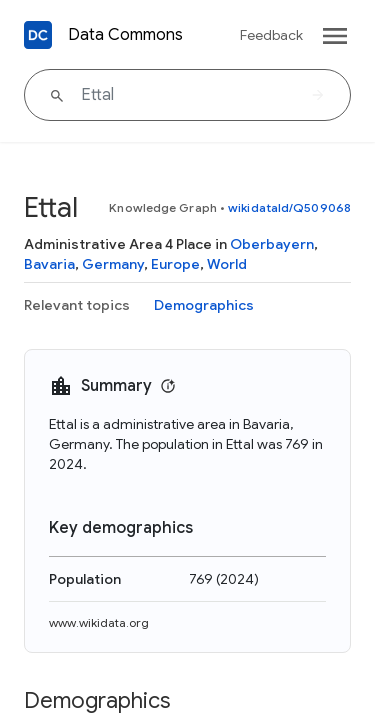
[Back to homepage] (38, 35)
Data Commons (125, 35)
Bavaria (49, 264)
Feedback (271, 35)
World (227, 264)
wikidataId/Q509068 (289, 207)
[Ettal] (187, 95)
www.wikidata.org (99, 622)
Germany (113, 264)
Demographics (204, 305)
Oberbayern (272, 244)
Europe (175, 264)
